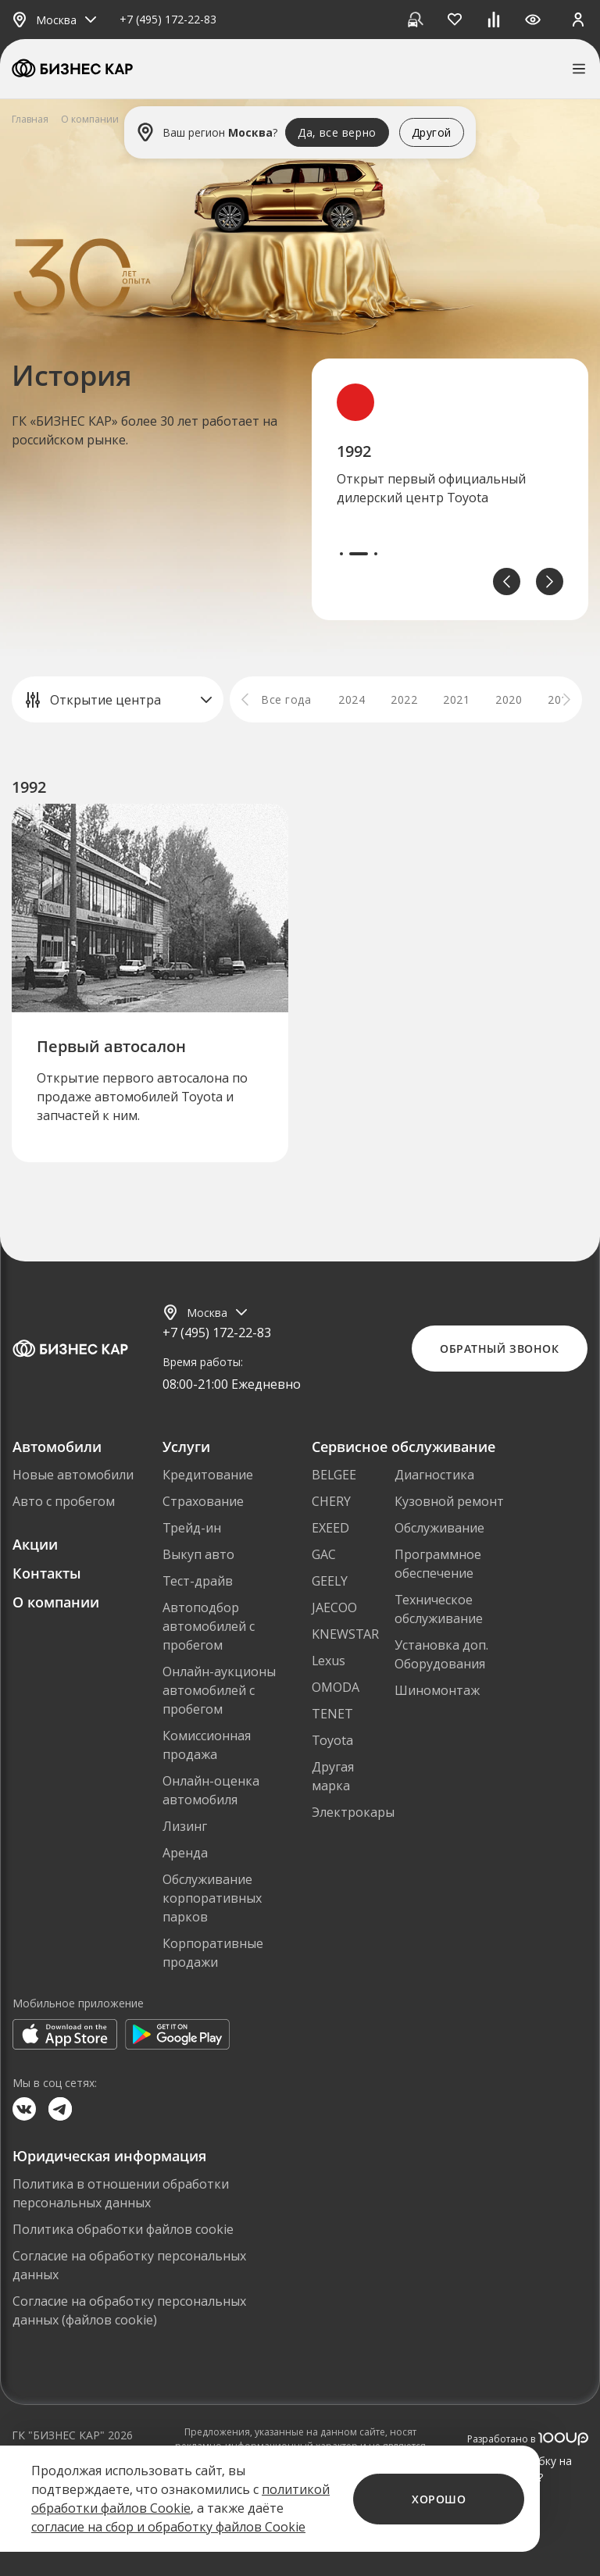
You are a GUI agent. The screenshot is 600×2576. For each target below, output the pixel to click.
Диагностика (434, 1474)
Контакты (46, 1573)
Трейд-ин (191, 1527)
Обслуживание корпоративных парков (212, 1898)
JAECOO (334, 1607)
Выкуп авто (198, 1554)
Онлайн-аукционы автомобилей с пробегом (219, 1690)
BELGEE (334, 1474)
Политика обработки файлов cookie (123, 2229)
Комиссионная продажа (206, 1745)
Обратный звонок (499, 1348)
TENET (332, 1713)
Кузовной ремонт (449, 1501)
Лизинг (184, 1826)
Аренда (185, 1852)
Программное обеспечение (438, 1564)
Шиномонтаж (437, 1690)
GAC (324, 1554)
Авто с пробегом (63, 1501)
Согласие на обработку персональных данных (129, 2265)
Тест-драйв (197, 1580)
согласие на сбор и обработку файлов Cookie (168, 2526)
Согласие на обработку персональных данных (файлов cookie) (129, 2310)
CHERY (331, 1501)
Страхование (203, 1501)
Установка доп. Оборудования (441, 1654)
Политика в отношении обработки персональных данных (120, 2193)
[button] (506, 581)
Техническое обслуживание (439, 1609)
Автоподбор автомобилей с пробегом (208, 1626)
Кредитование (207, 1474)
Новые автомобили (73, 1474)
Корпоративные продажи (212, 1953)
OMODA (335, 1687)
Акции (35, 1544)
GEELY (330, 1580)
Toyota (332, 1740)
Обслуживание (439, 1527)
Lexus (328, 1660)
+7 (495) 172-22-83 (168, 20)
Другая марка (333, 1776)
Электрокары (353, 1812)
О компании (55, 1602)
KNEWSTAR (345, 1634)
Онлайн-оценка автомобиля (210, 1790)
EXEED (330, 1527)
